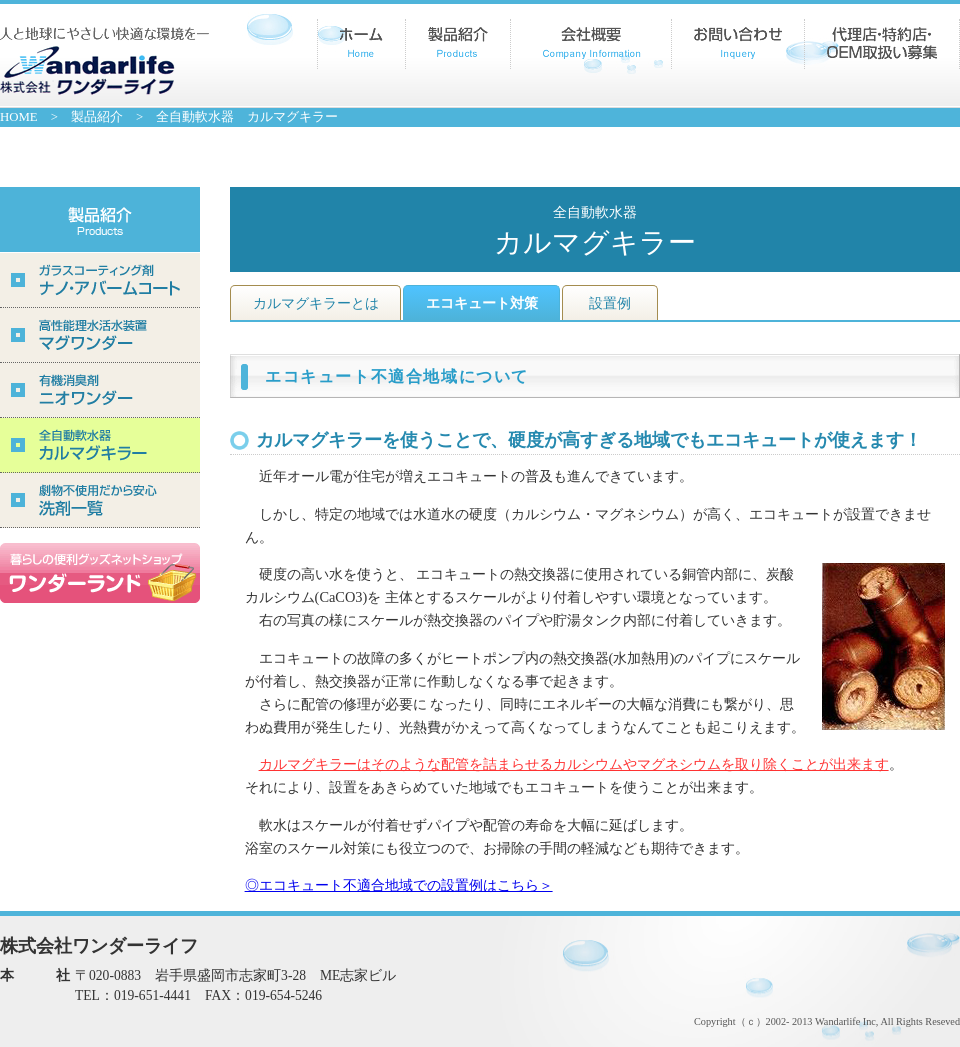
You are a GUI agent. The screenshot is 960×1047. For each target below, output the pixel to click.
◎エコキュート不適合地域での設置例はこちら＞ (399, 885)
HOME (19, 117)
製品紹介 (97, 117)
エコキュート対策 (482, 303)
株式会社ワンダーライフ (104, 61)
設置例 (610, 303)
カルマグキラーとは (316, 303)
